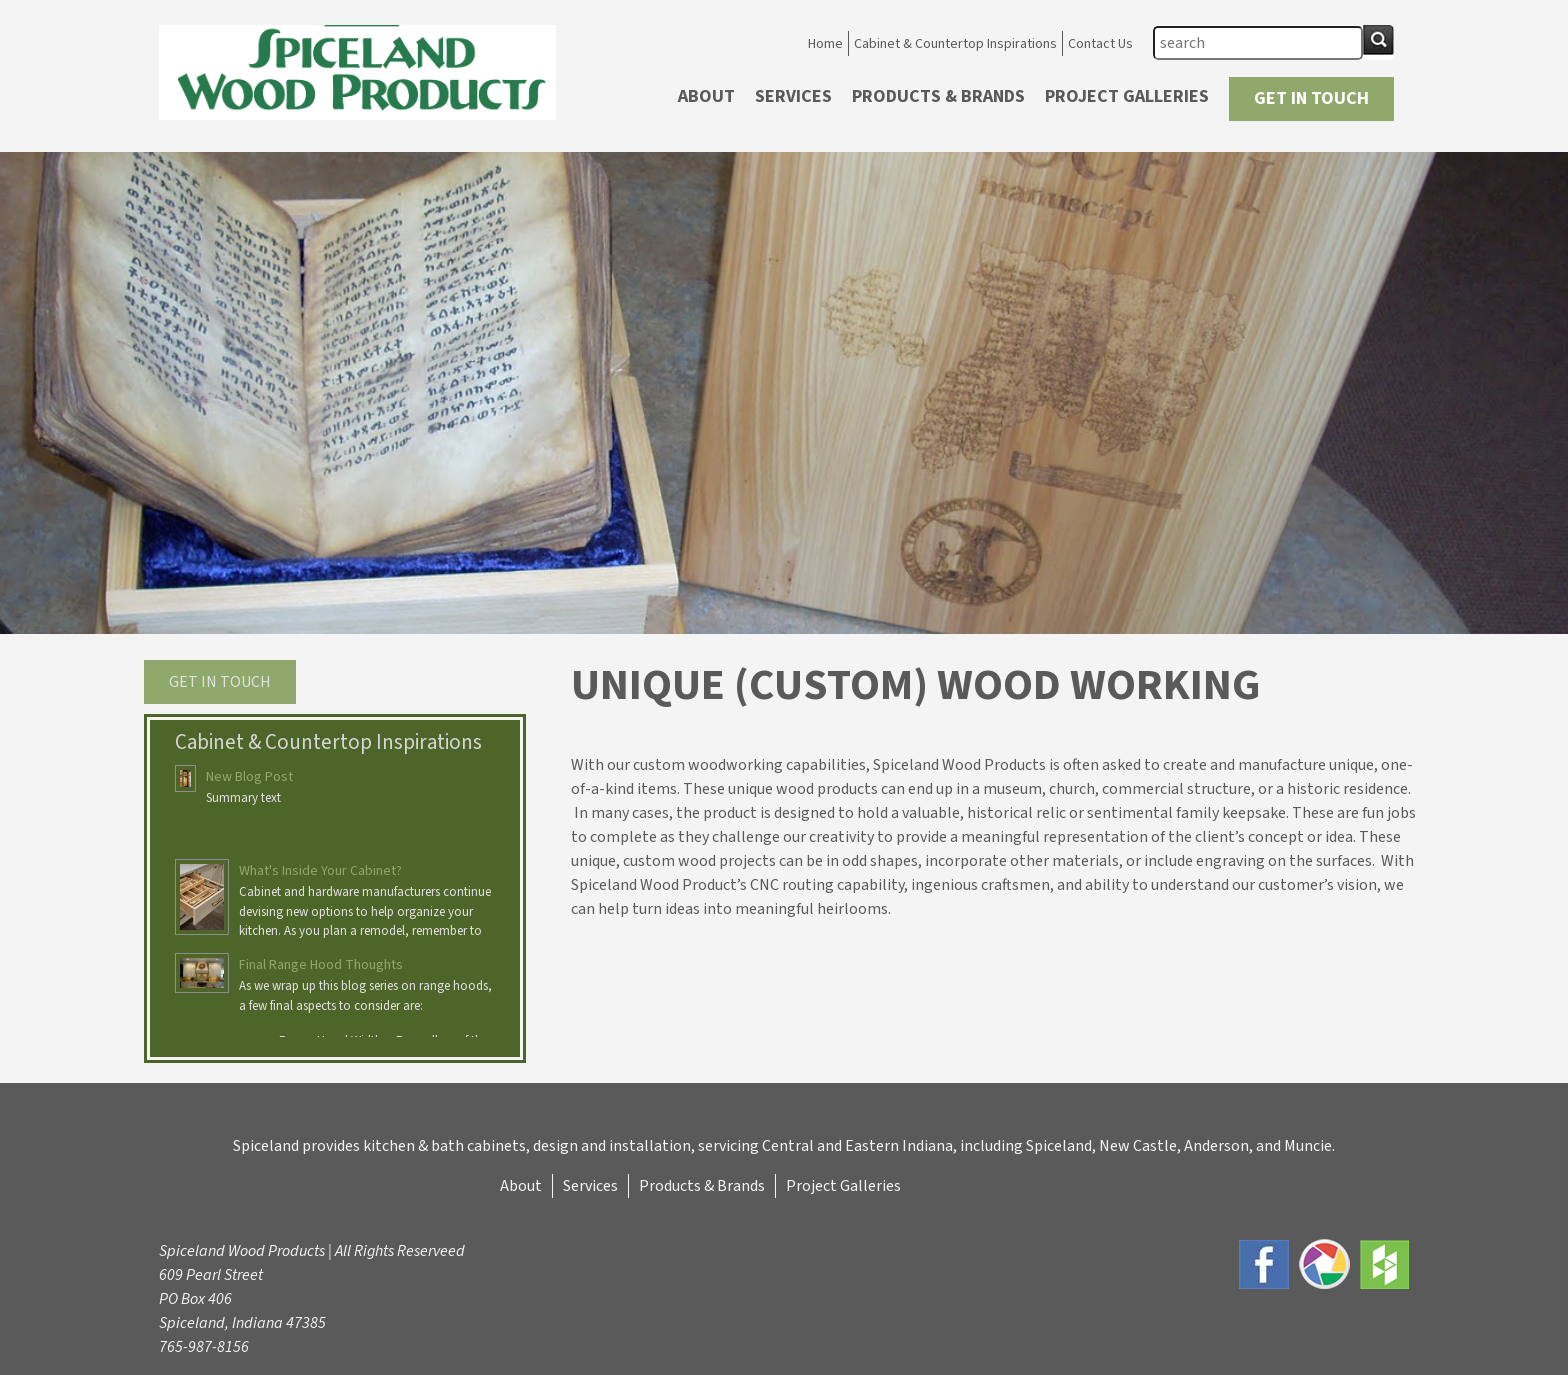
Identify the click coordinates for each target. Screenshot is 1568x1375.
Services (793, 96)
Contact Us (1100, 44)
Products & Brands (938, 96)
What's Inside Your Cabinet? (320, 871)
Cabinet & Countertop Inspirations (955, 44)
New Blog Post (249, 777)
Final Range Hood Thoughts (321, 965)
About (706, 96)
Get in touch (220, 682)
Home (825, 44)
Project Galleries (1127, 96)
